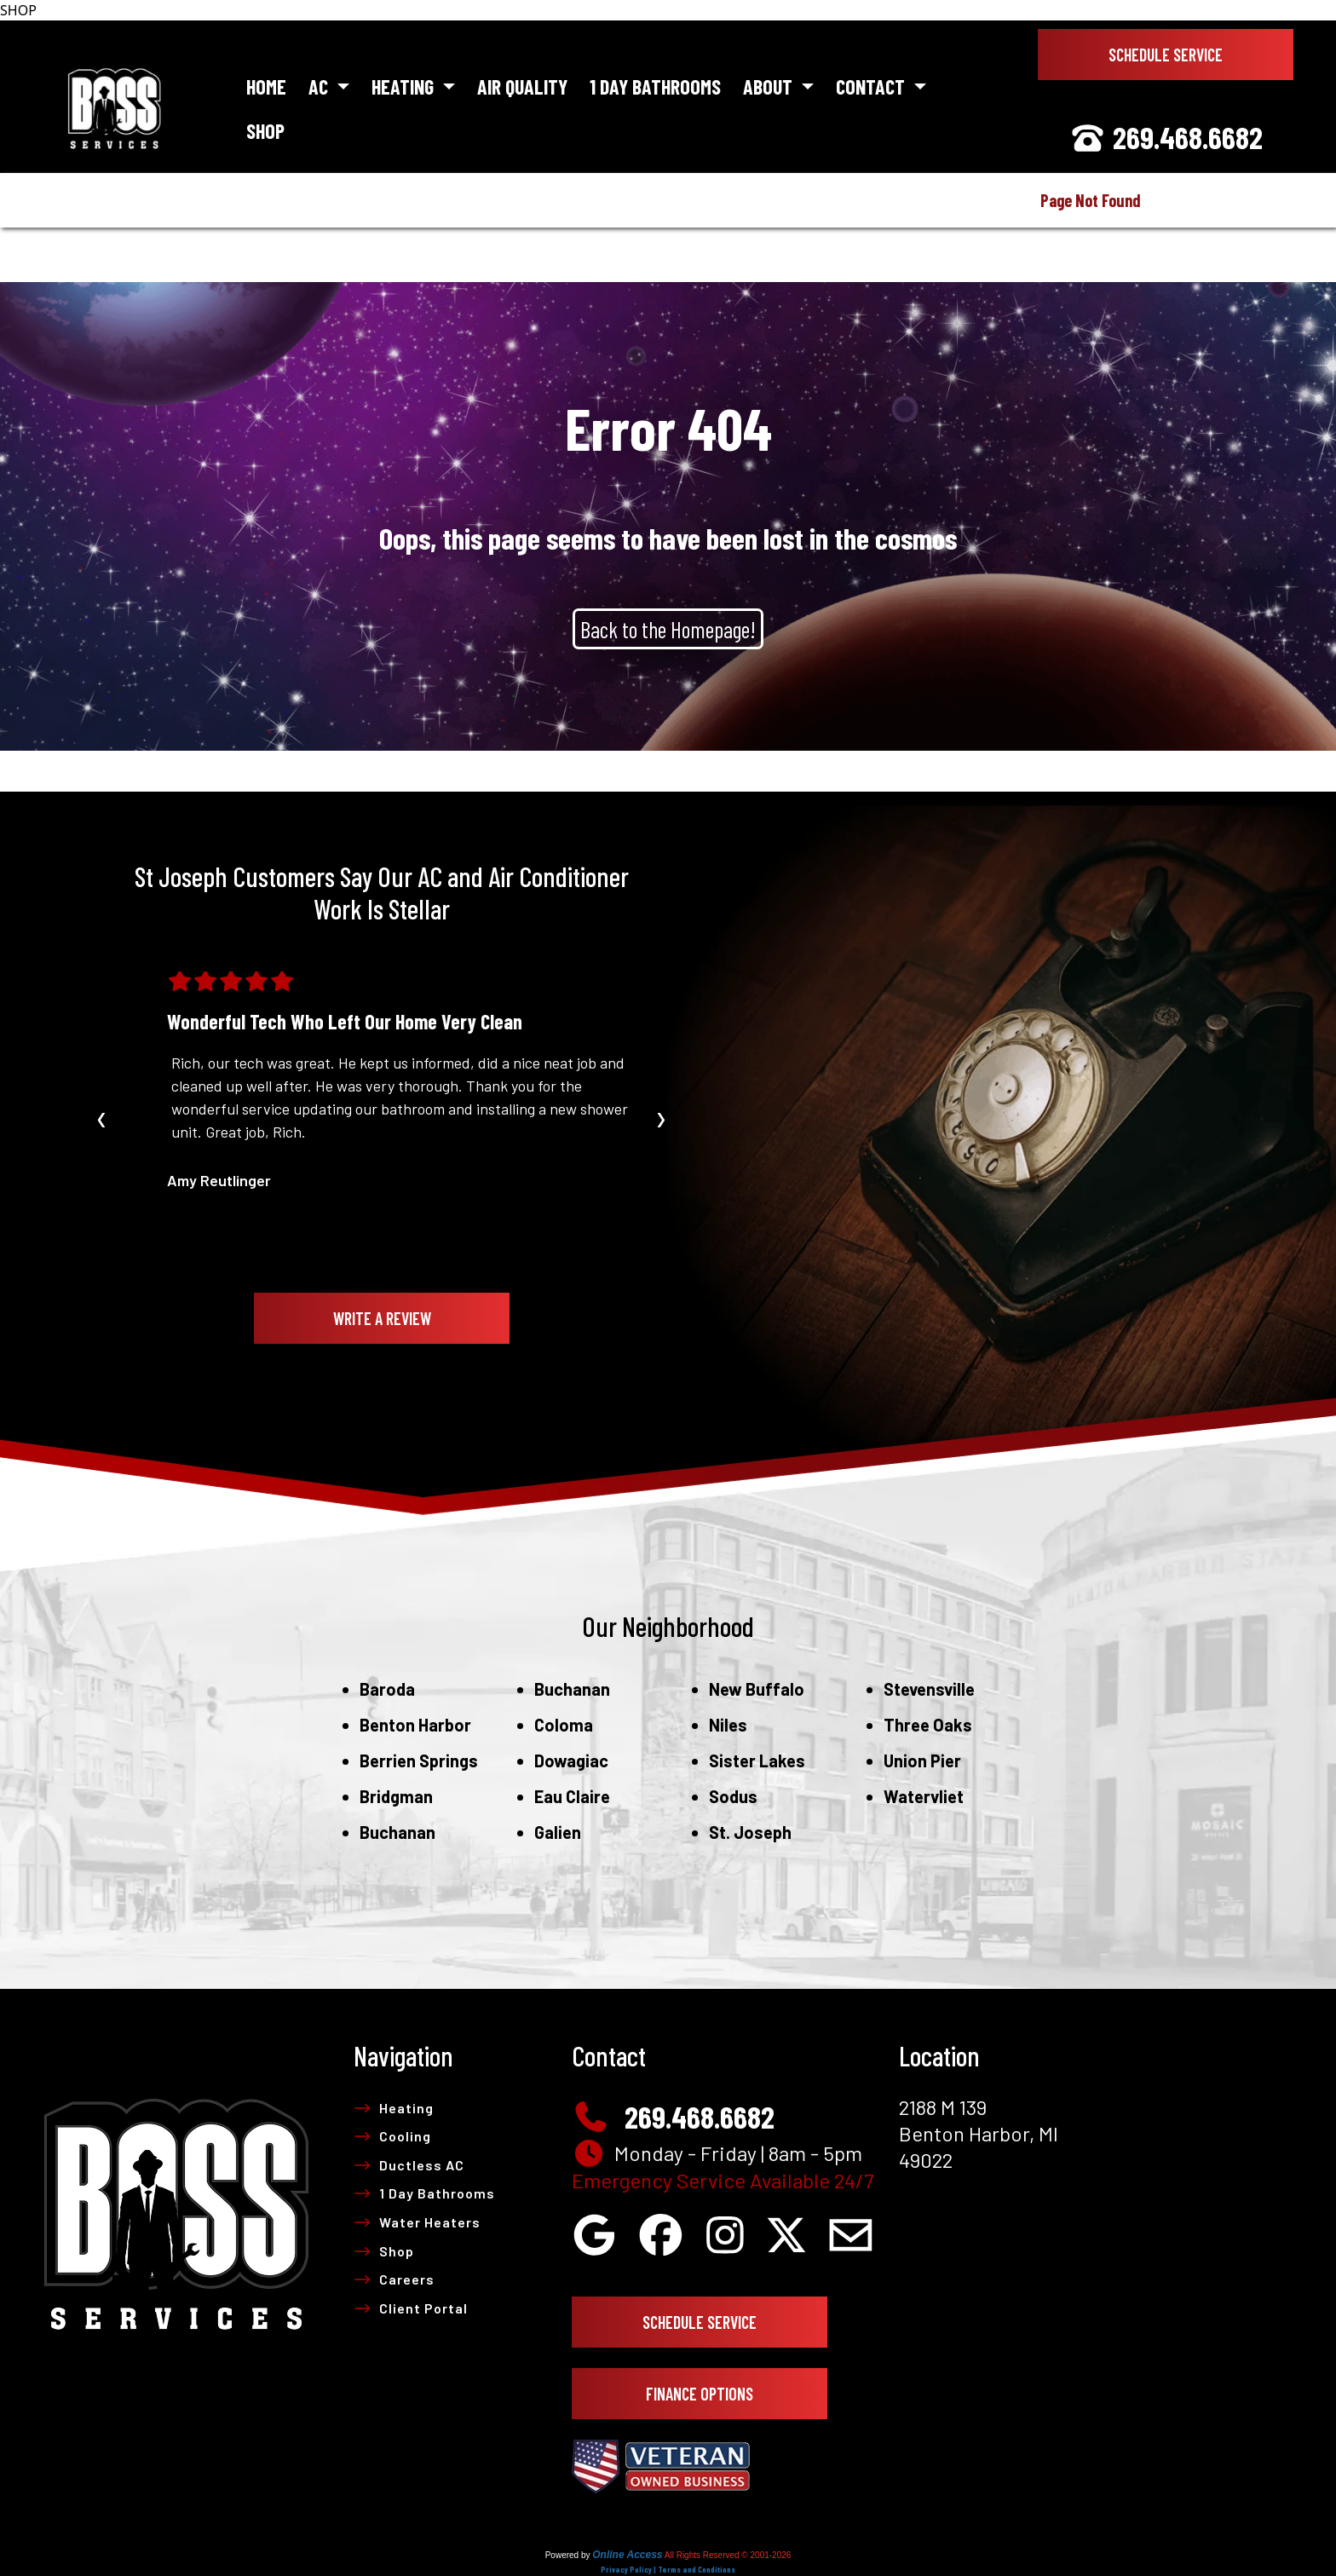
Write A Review (382, 1318)
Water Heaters (417, 2222)
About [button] (770, 86)
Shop (265, 130)
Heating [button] (404, 86)
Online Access (627, 2555)
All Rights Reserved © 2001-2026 (728, 2555)
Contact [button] (872, 86)
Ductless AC (409, 2165)
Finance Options (699, 2393)
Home (266, 86)
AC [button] (320, 86)
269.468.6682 (1165, 136)
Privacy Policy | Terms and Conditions (668, 2569)
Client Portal (411, 2308)
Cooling (392, 2136)
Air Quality (522, 86)
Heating (394, 2108)
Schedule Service (1166, 54)
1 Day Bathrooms (655, 86)
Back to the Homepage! (668, 629)
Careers (394, 2279)
